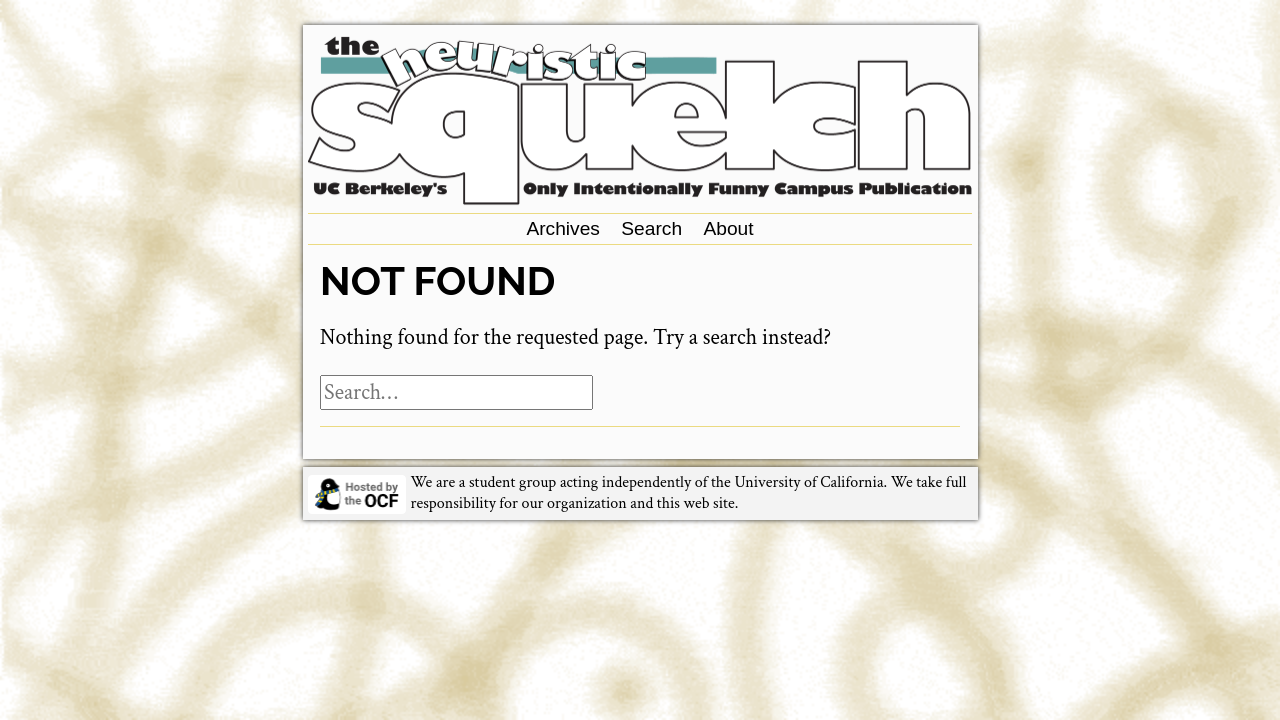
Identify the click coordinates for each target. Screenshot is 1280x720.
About (728, 228)
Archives (563, 228)
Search (651, 228)
